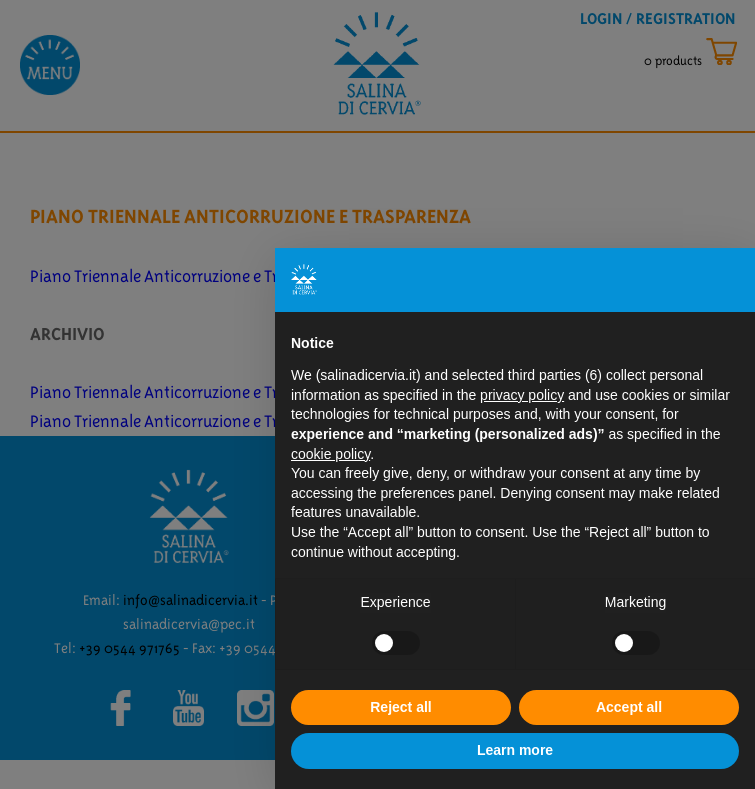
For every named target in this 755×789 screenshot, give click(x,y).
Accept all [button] (629, 707)
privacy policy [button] (522, 395)
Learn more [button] (515, 750)
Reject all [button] (400, 707)
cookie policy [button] (330, 454)
